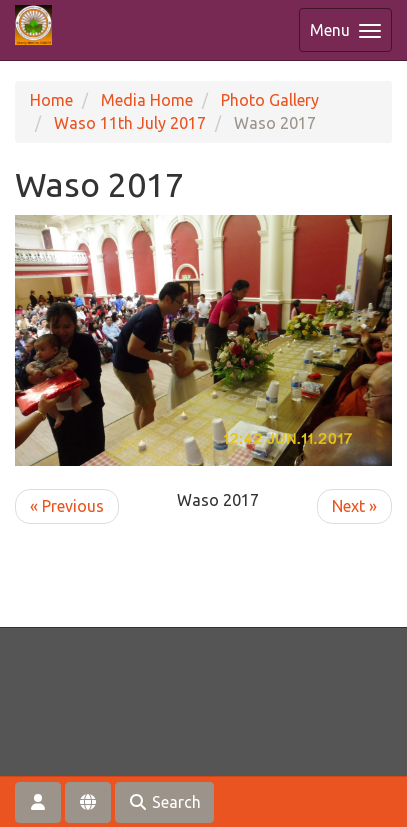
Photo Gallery (270, 100)
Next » (354, 506)
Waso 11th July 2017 (130, 123)
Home (51, 100)
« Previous (67, 506)
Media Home (147, 100)
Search (164, 802)
